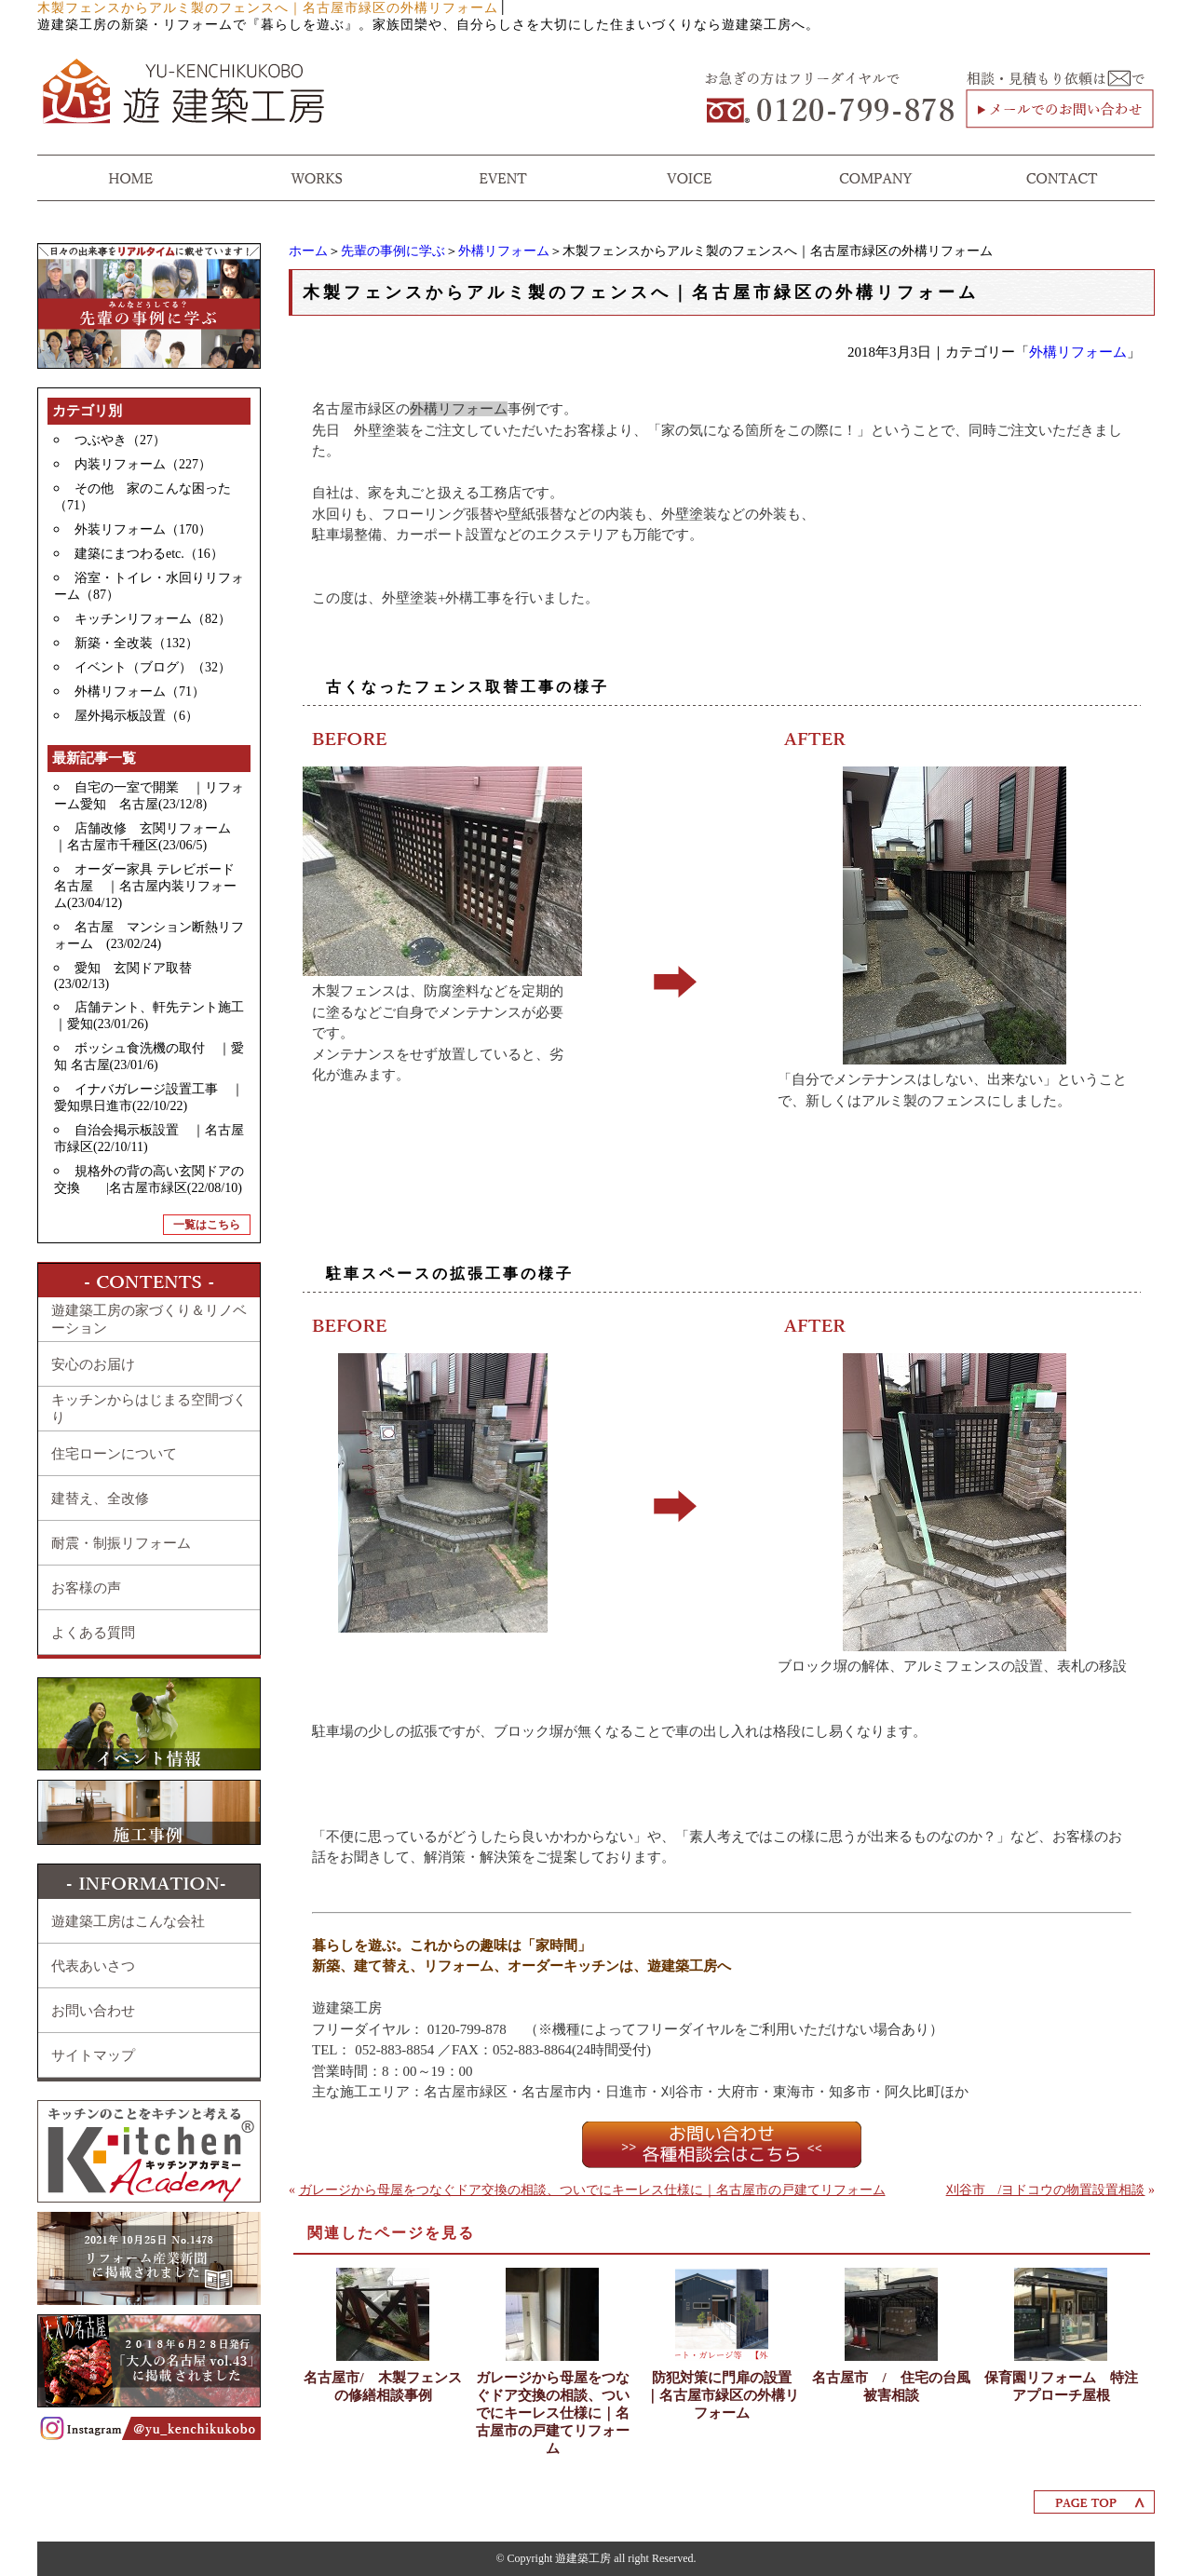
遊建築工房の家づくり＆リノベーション (149, 1319)
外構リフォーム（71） (139, 691)
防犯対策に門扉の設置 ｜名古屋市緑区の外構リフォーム (724, 2395)
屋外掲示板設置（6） (136, 716)
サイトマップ (93, 2055)
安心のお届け (93, 1364)
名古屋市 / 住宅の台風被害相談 (890, 2386)
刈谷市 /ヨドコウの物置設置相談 (1045, 2190)
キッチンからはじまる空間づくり (149, 1408)
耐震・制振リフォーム (121, 1543)
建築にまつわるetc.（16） (149, 554)
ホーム (308, 251)
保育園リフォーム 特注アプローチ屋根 (1061, 2386)
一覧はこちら (206, 1224)
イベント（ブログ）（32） (152, 667)
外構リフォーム (503, 251)
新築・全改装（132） (136, 643)
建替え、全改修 (100, 1498)
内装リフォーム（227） (142, 464)
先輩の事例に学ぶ (393, 251)
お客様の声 (86, 1587)
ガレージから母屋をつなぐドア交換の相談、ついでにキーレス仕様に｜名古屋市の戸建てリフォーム (592, 2190)
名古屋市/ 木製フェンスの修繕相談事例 (382, 2386)
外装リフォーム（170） (142, 529)
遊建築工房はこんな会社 (128, 1921)
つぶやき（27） (120, 440)
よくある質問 (93, 1632)
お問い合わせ (93, 2010)
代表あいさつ (93, 1966)
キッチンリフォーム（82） (152, 619)
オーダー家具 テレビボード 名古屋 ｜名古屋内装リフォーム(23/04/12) (151, 886)
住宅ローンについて (114, 1453)
